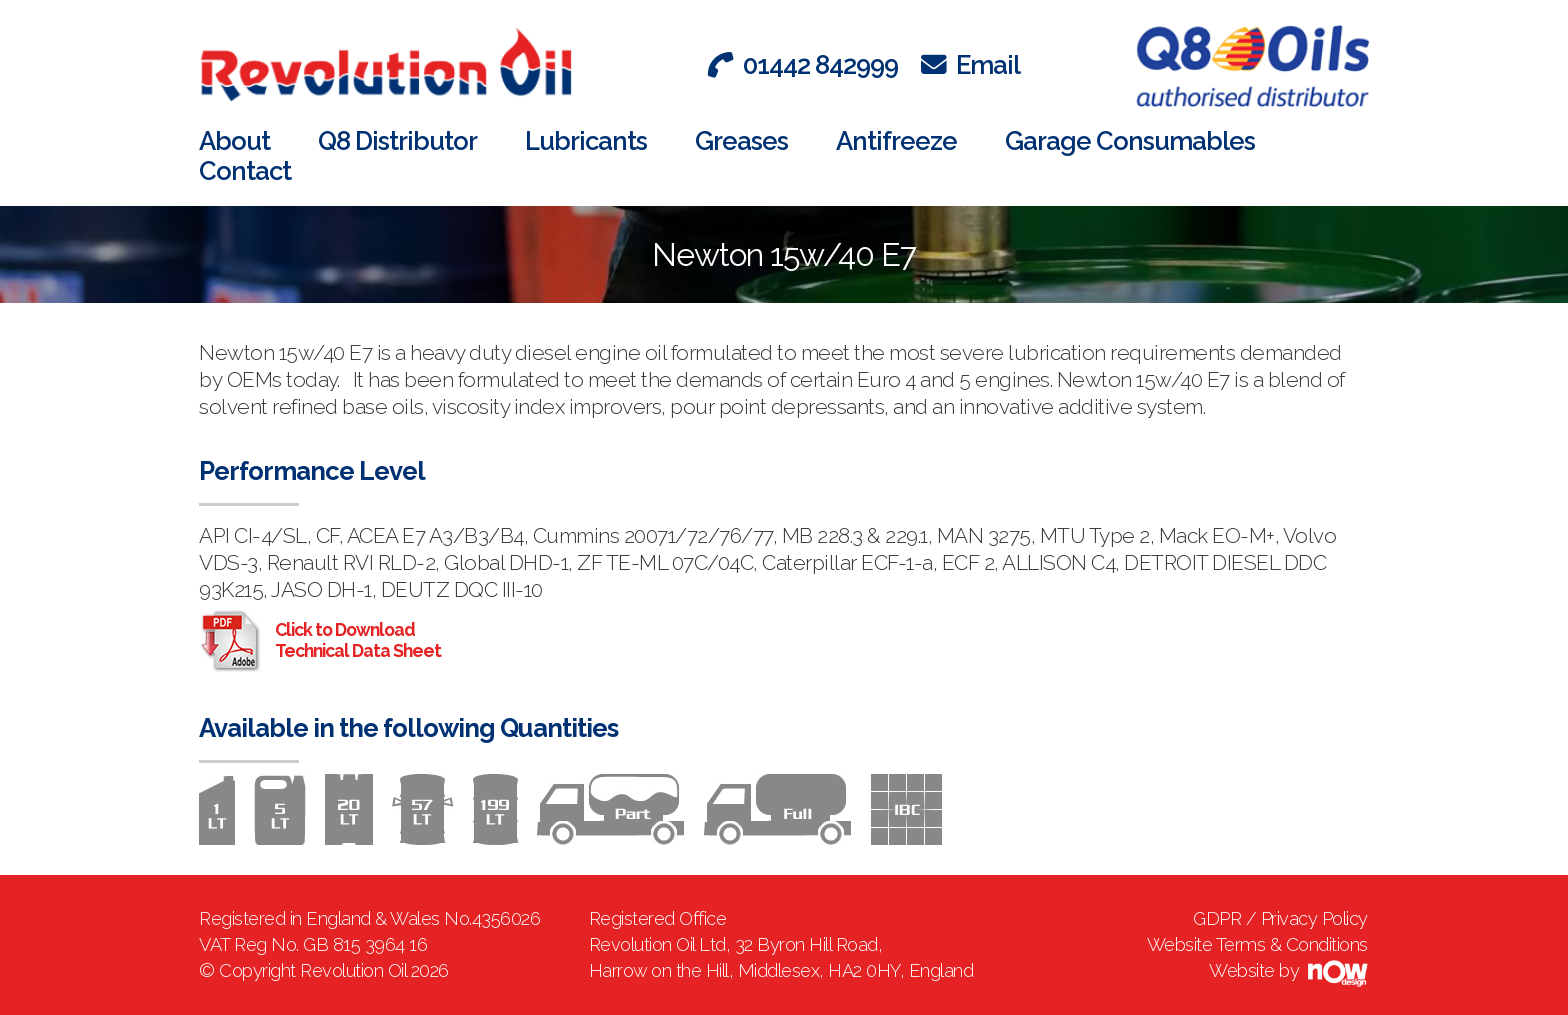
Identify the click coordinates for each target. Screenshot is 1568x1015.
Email (970, 65)
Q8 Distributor (397, 141)
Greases (741, 141)
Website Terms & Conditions (1257, 944)
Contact (245, 171)
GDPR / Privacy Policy (1280, 918)
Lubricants (586, 141)
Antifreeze (896, 141)
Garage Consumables (1130, 141)
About (234, 141)
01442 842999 (803, 65)
